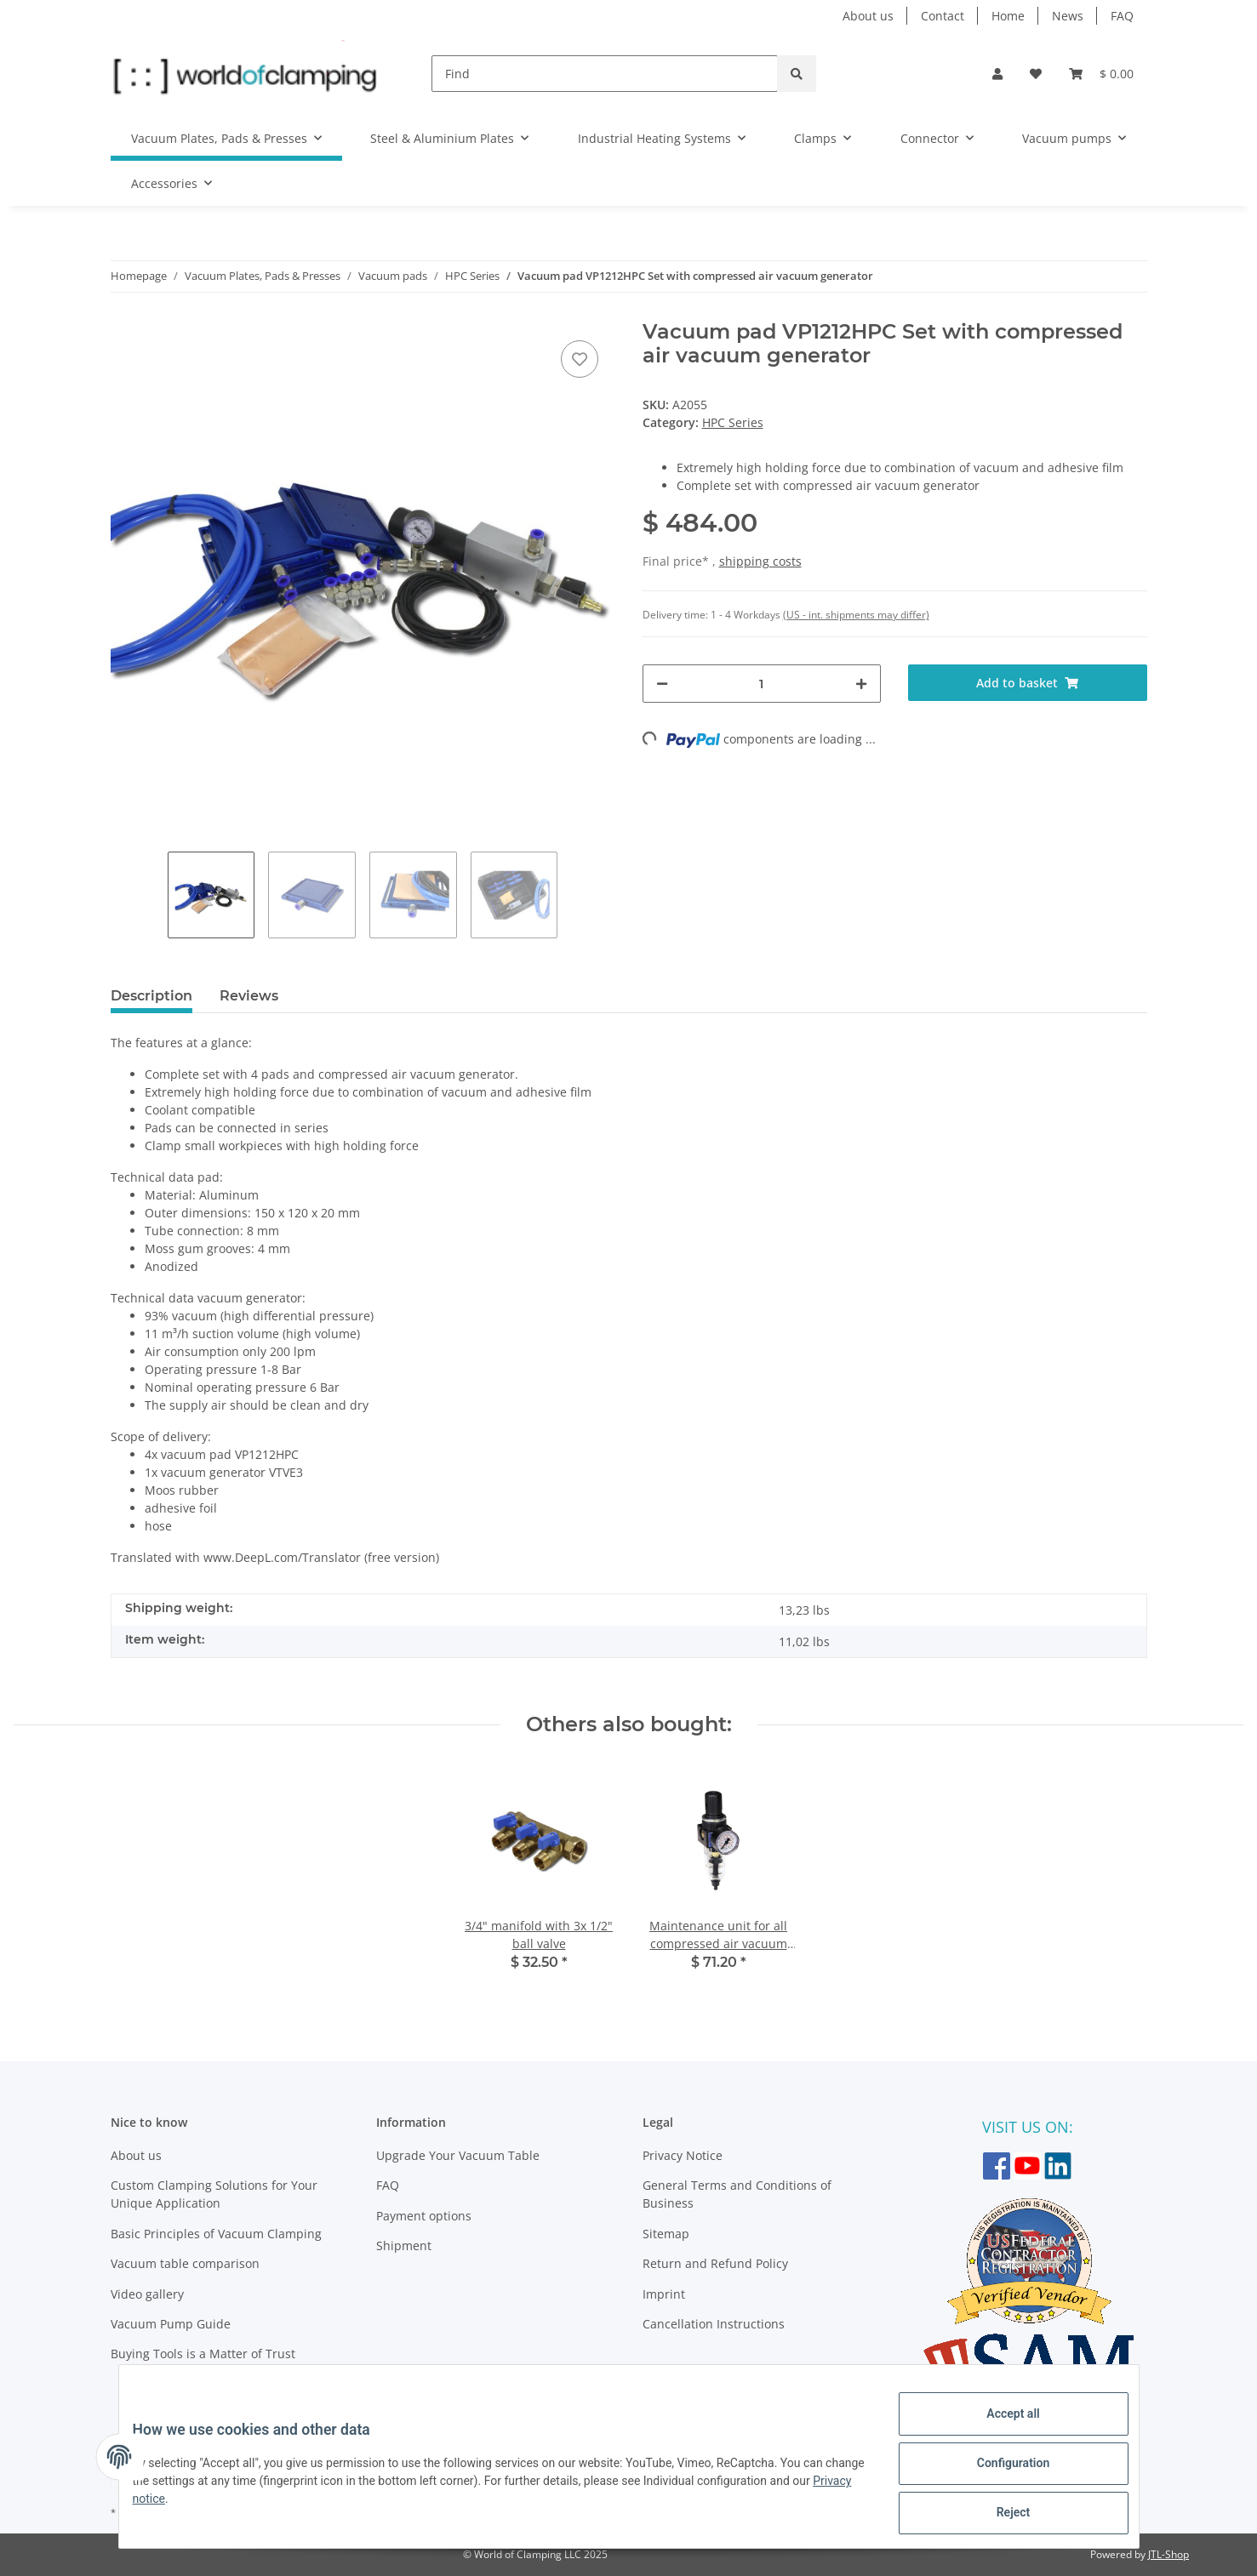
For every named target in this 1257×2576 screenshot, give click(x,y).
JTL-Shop (1168, 2554)
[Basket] (1101, 73)
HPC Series (732, 422)
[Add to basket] (1027, 682)
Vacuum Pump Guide (171, 2324)
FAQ (1122, 16)
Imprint (664, 2294)
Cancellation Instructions (714, 2324)
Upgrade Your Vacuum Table (458, 2155)
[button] (997, 73)
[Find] (604, 73)
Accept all (999, 2427)
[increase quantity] (861, 683)
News (1067, 16)
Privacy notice (203, 2507)
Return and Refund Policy (715, 2263)
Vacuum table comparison (185, 2263)
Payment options (423, 2216)
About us (868, 16)
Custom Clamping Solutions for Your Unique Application (214, 2194)
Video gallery (147, 2294)
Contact (942, 16)
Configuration (999, 2471)
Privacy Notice (683, 2155)
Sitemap (666, 2234)
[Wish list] (1035, 73)
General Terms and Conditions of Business (737, 2194)
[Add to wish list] (579, 359)
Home (1008, 16)
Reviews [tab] (249, 996)
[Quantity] (762, 683)
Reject (1000, 2515)
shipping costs (760, 561)
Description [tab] (151, 996)
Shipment (403, 2245)
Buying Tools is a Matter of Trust (203, 2353)
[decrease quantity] (662, 683)
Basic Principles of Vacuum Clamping (216, 2234)
